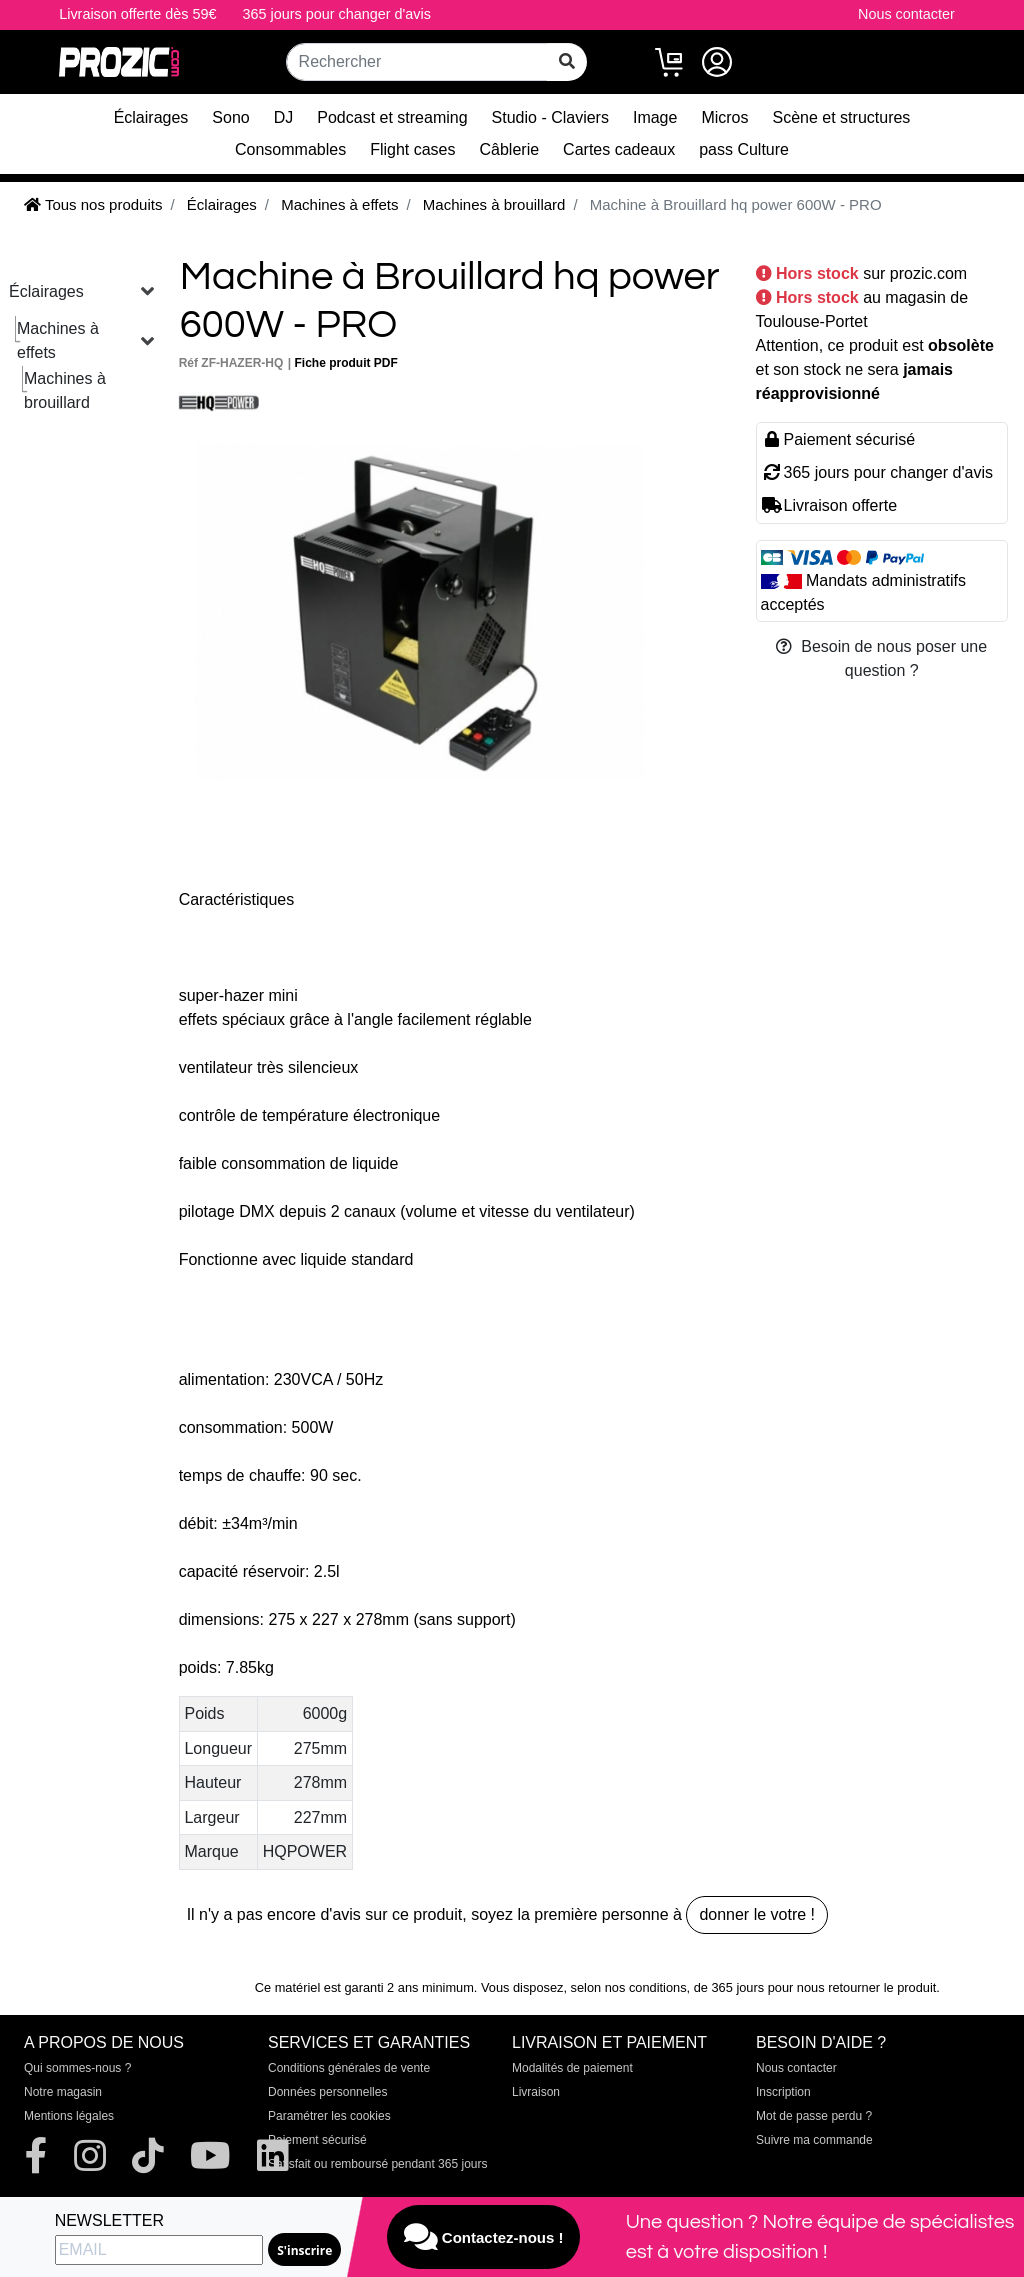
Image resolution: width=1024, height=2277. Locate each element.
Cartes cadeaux (619, 149)
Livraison (536, 2092)
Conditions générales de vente (349, 2068)
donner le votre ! (757, 1914)
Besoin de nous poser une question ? (881, 658)
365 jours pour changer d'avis (337, 14)
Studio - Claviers (550, 117)
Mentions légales (69, 2116)
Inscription (783, 2092)
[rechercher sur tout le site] (567, 62)
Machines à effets (58, 340)
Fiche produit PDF (345, 363)
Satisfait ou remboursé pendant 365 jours (377, 2164)
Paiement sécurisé (317, 2140)
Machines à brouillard (65, 390)
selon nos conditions (629, 1987)
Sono (230, 117)
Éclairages (151, 117)
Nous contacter (906, 14)
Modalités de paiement (572, 2068)
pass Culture (744, 149)
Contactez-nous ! (484, 2237)
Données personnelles (327, 2092)
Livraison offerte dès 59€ (137, 14)
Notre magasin (63, 2092)
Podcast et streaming (392, 117)
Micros (724, 117)
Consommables (290, 149)
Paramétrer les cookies (329, 2116)
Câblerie (510, 149)
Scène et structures (842, 117)
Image (655, 117)
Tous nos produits (93, 204)
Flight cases (412, 149)
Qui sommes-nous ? (77, 2068)
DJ (284, 117)
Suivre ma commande (814, 2140)
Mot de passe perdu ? (814, 2116)
